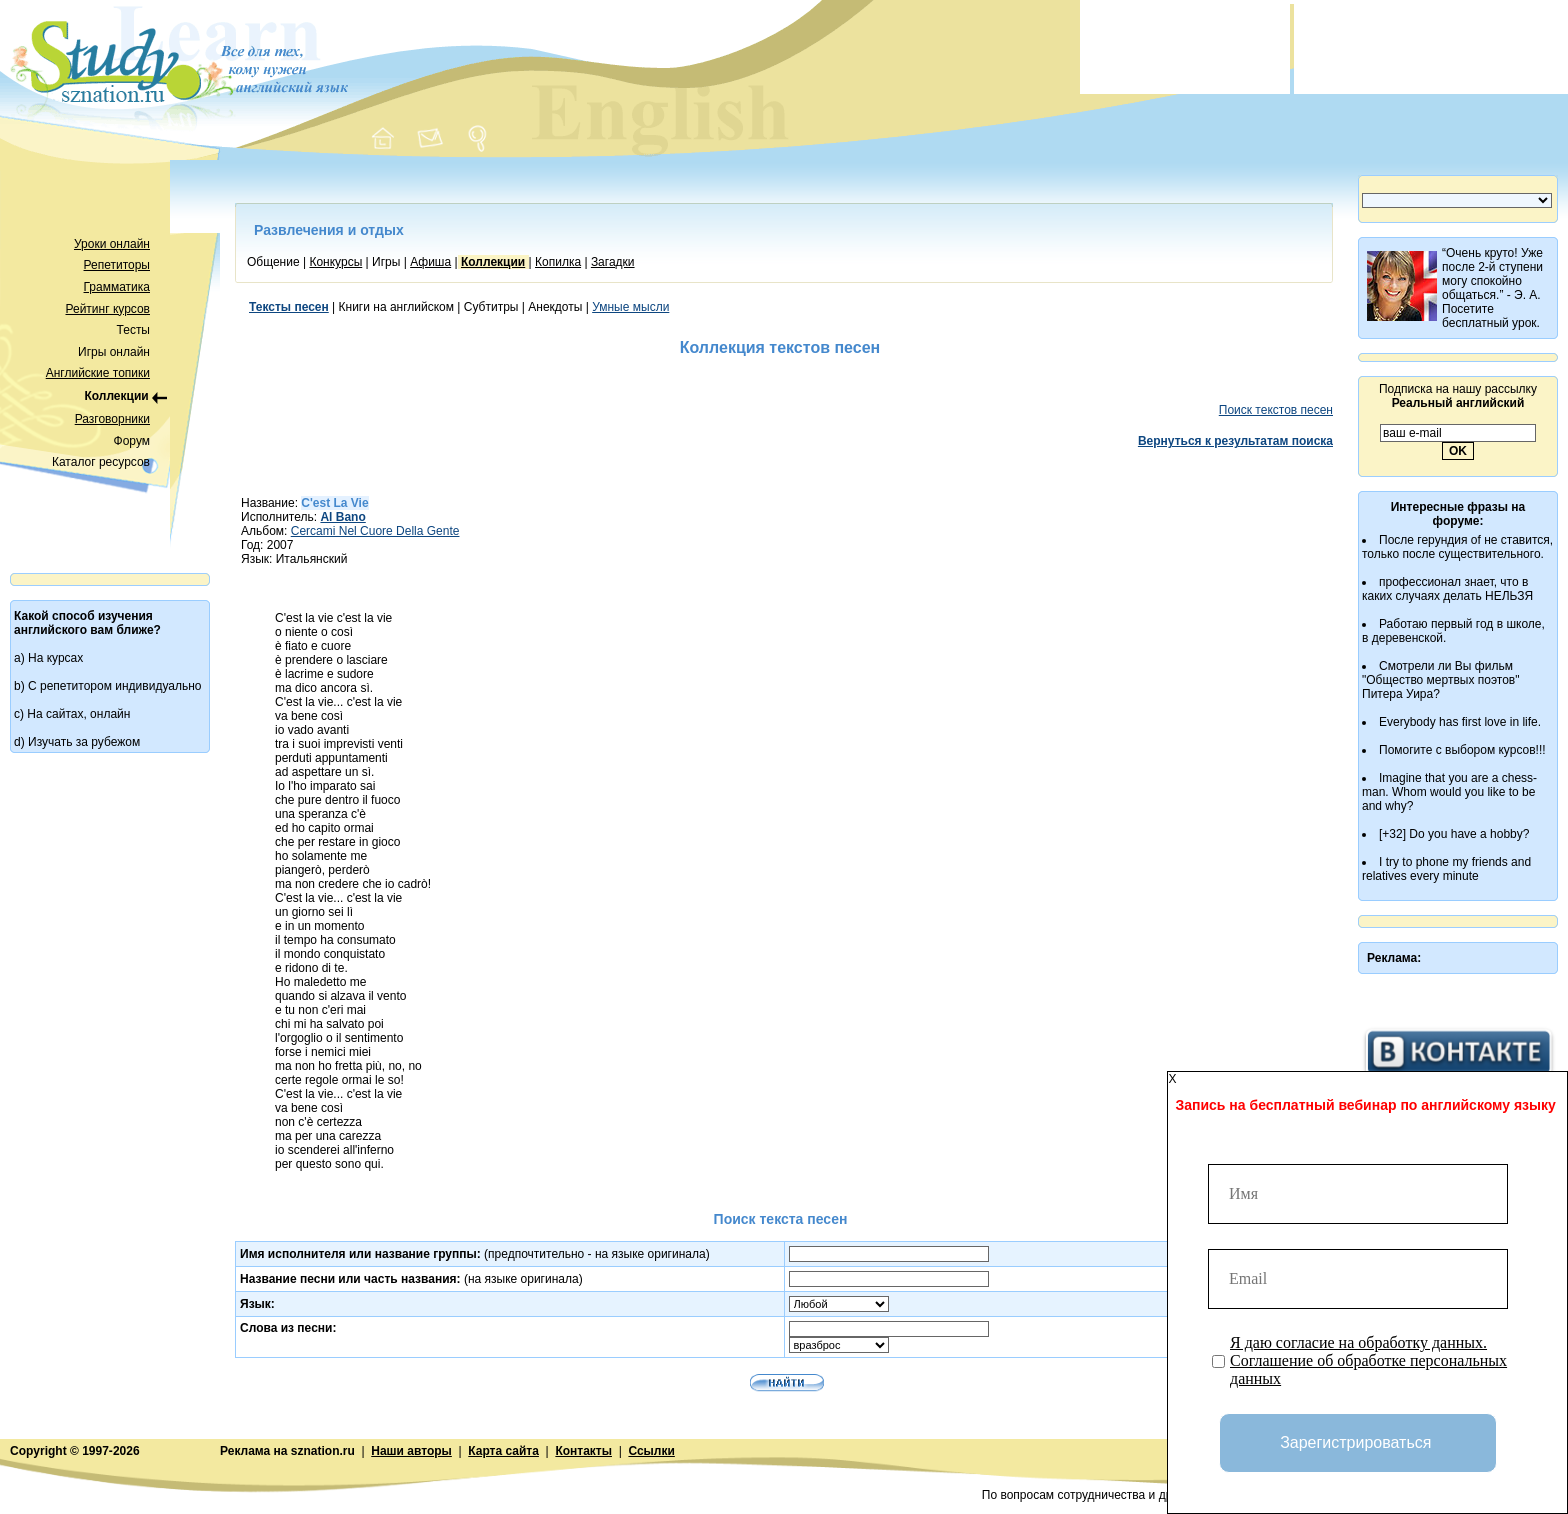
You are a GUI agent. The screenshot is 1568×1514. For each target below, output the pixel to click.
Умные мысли (630, 307)
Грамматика (117, 287)
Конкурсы (335, 262)
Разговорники (112, 419)
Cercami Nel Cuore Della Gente (375, 531)
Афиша (430, 262)
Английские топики (98, 373)
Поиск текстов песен (1276, 410)
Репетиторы (117, 265)
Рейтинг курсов (108, 309)
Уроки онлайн (112, 244)
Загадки (613, 262)
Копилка (558, 262)
